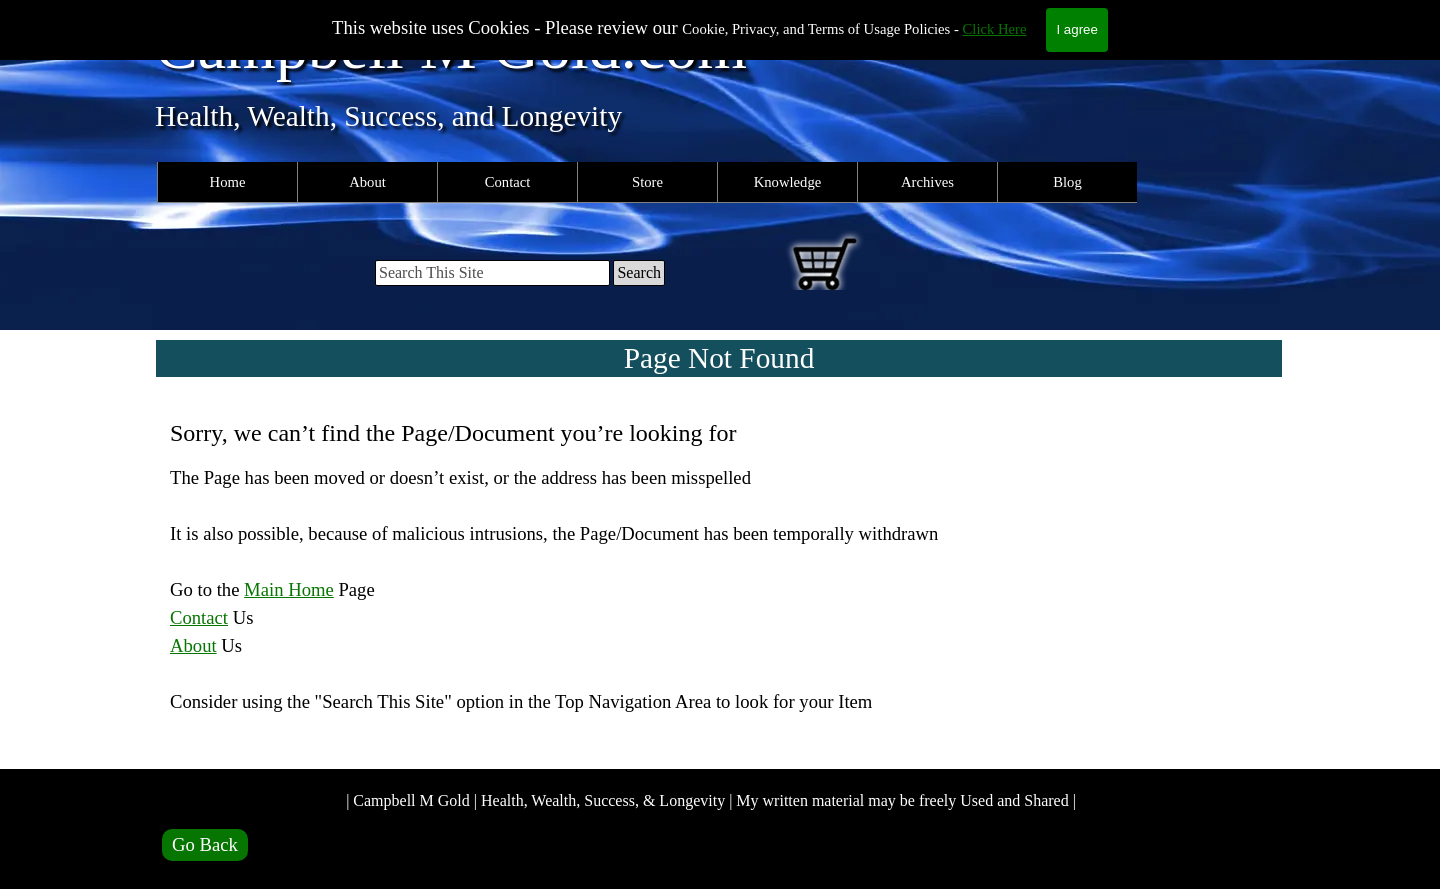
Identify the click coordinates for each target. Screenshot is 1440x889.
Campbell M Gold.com (451, 46)
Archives (927, 182)
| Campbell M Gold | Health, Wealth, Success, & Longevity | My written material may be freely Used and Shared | (711, 800)
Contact (508, 182)
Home (228, 182)
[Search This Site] (492, 273)
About (367, 182)
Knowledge (788, 182)
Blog (1067, 182)
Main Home (289, 589)
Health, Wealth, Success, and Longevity (388, 116)
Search (639, 272)
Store (647, 182)
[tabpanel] (720, 579)
